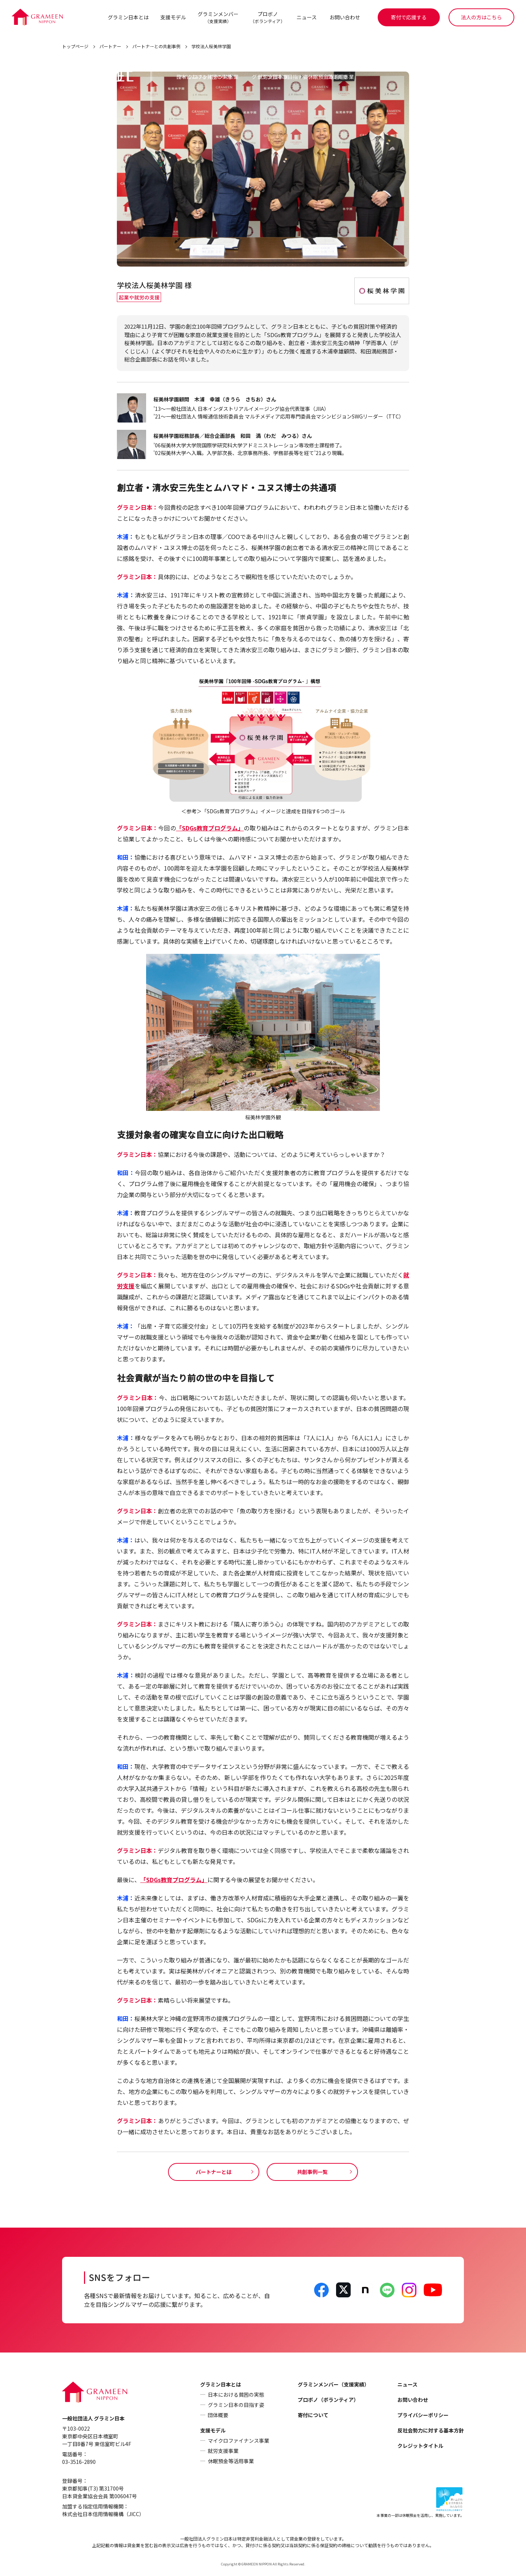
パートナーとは (214, 2172)
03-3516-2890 (79, 2462)
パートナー (110, 46)
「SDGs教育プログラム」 (210, 828)
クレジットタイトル (420, 2446)
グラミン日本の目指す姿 (236, 2405)
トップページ (75, 46)
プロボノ (267, 17)
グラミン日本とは (127, 17)
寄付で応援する (409, 17)
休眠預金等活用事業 (231, 2461)
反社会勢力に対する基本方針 (430, 2430)
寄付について (313, 2415)
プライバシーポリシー (423, 2415)
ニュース (306, 17)
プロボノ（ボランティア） (328, 2400)
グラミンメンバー (217, 17)
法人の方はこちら (481, 17)
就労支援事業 (223, 2451)
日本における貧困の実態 (236, 2395)
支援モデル (173, 17)
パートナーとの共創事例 (156, 46)
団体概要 (218, 2415)
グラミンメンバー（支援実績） (333, 2384)
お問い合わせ (344, 17)
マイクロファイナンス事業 (238, 2441)
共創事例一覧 (312, 2172)
